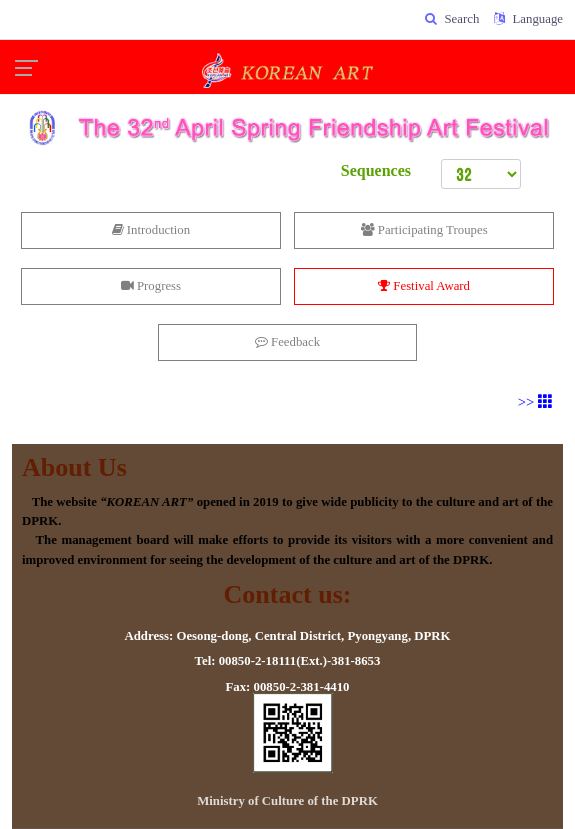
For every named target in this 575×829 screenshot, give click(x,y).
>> (535, 402)
